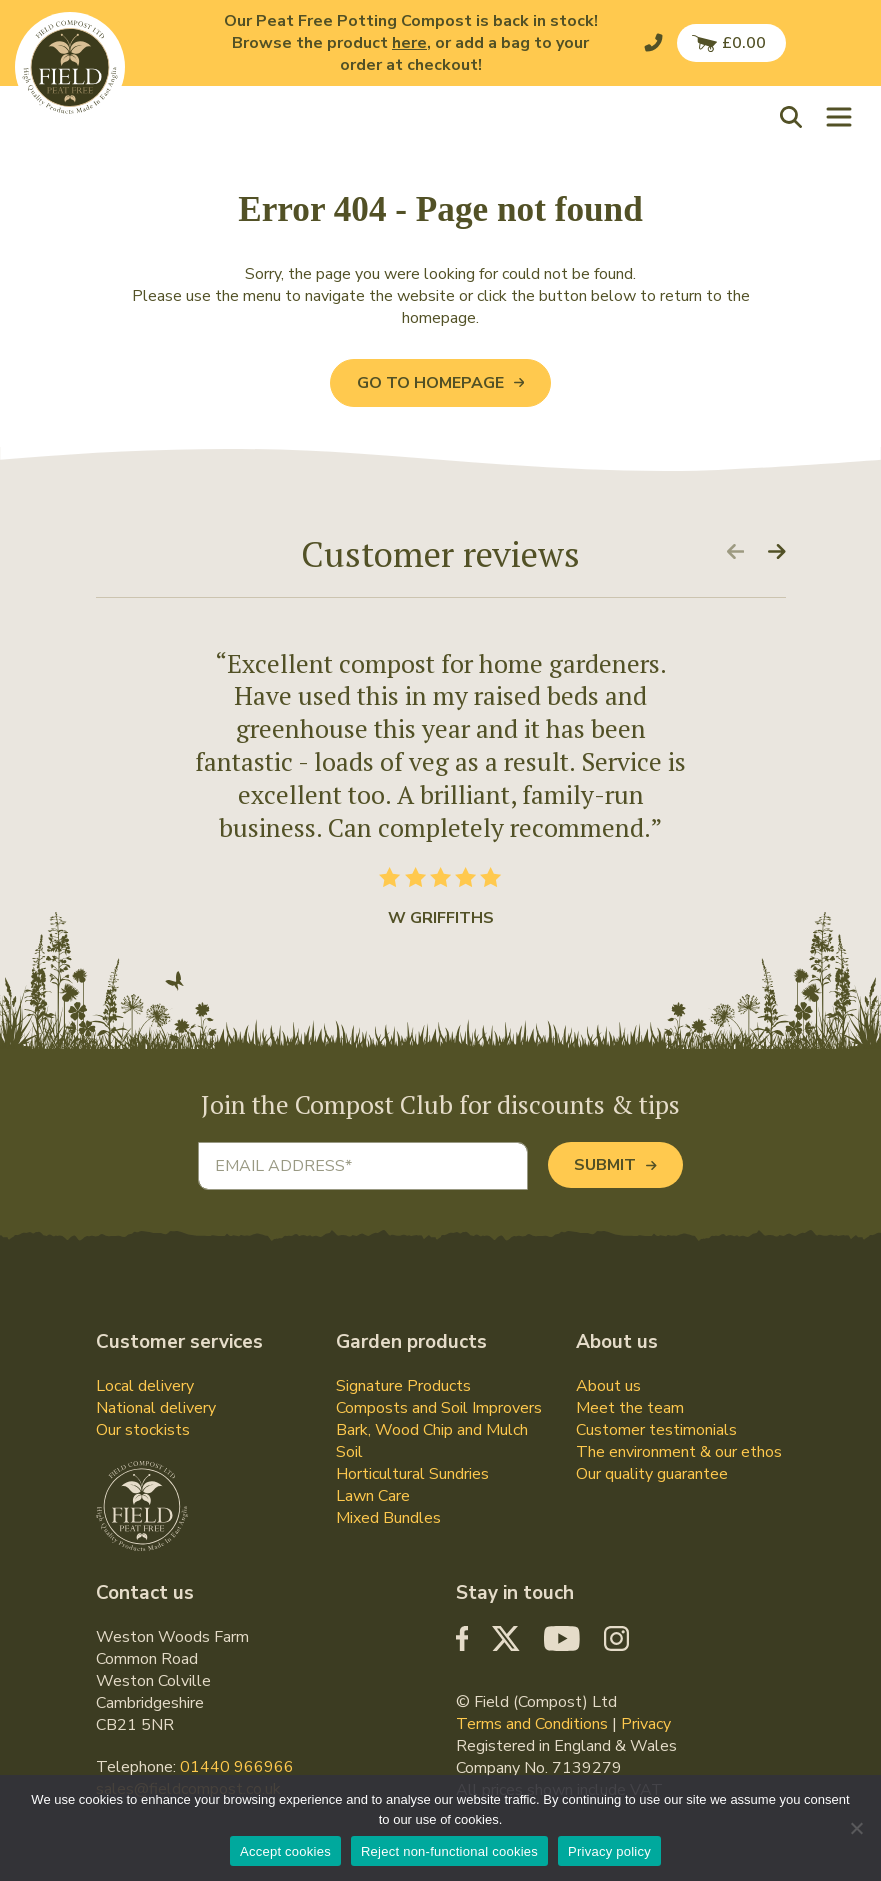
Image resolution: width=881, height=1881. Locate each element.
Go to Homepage (440, 383)
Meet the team (630, 1408)
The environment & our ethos (679, 1452)
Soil (349, 1452)
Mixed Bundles (388, 1518)
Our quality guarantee (652, 1474)
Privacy (646, 1724)
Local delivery (145, 1386)
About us (608, 1386)
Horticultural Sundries (412, 1474)
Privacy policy (609, 1851)
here (409, 43)
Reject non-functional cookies (449, 1851)
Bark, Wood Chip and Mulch (432, 1430)
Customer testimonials (656, 1430)
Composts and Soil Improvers (439, 1408)
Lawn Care (373, 1496)
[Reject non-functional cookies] (856, 1828)
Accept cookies (285, 1851)
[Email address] (363, 1166)
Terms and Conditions (532, 1724)
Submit (615, 1165)
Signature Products (403, 1386)
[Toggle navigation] (839, 116)
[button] (796, 116)
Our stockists (143, 1430)
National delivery (156, 1408)
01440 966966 (237, 1767)
